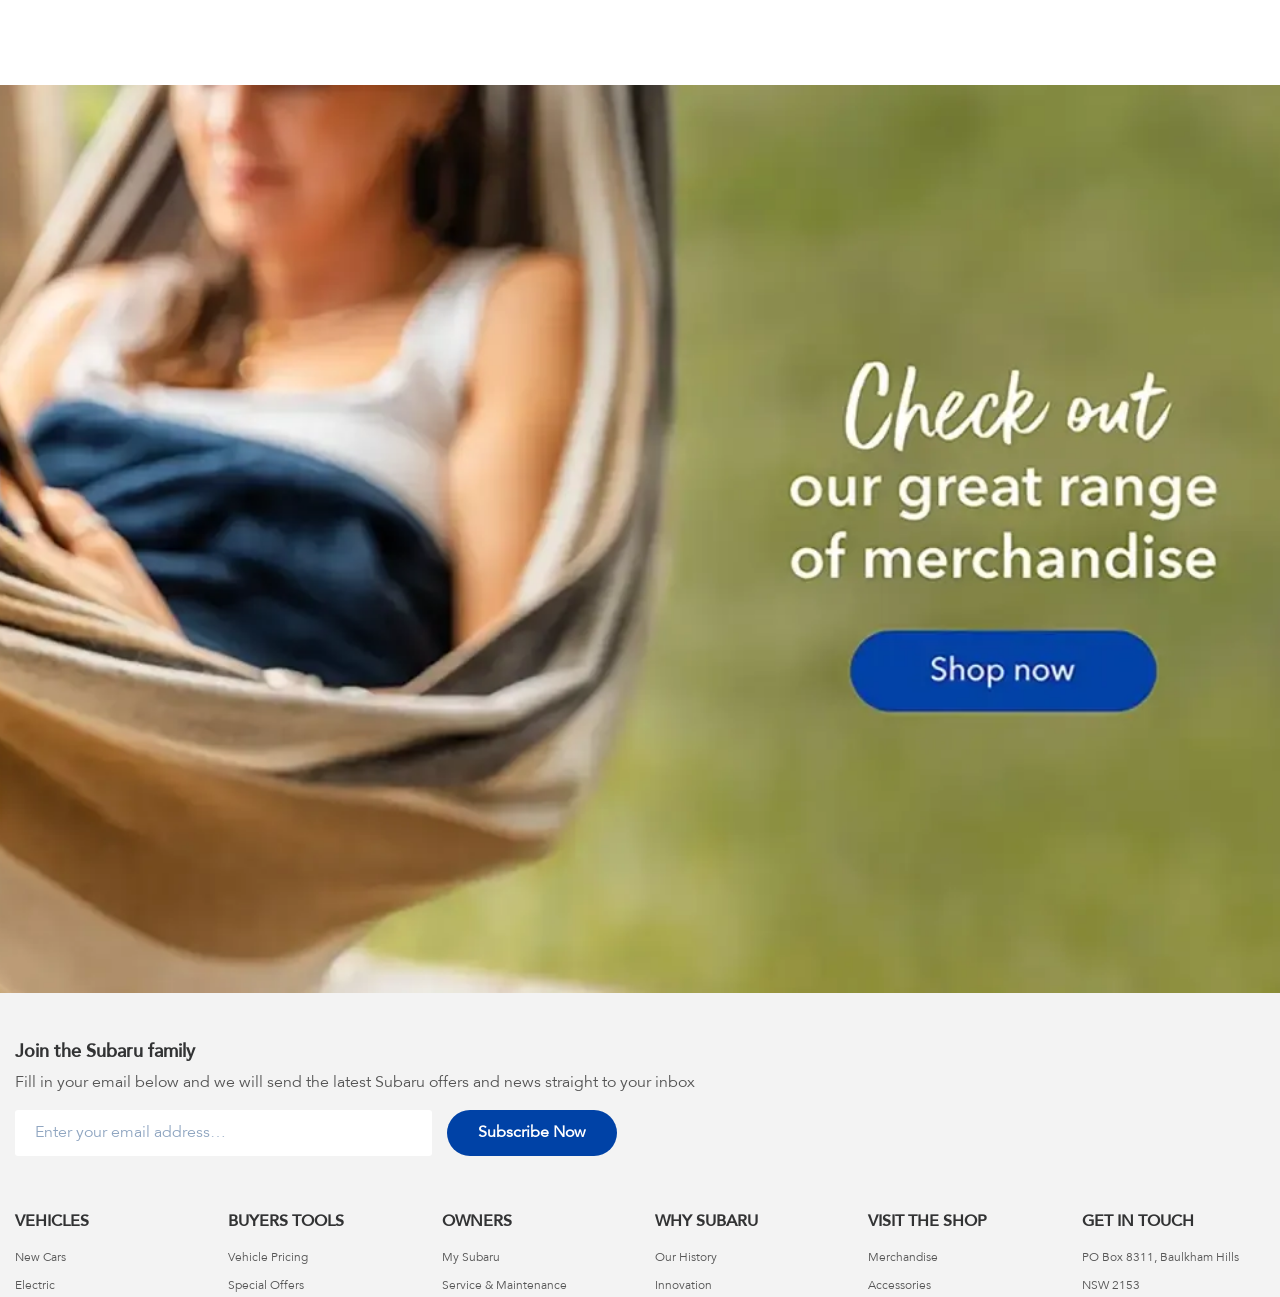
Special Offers (266, 1286)
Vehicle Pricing (268, 1258)
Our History (686, 1258)
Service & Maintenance (504, 1286)
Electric (35, 1286)
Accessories (899, 1286)
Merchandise (903, 1258)
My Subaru (471, 1258)
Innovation (683, 1286)
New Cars (40, 1258)
